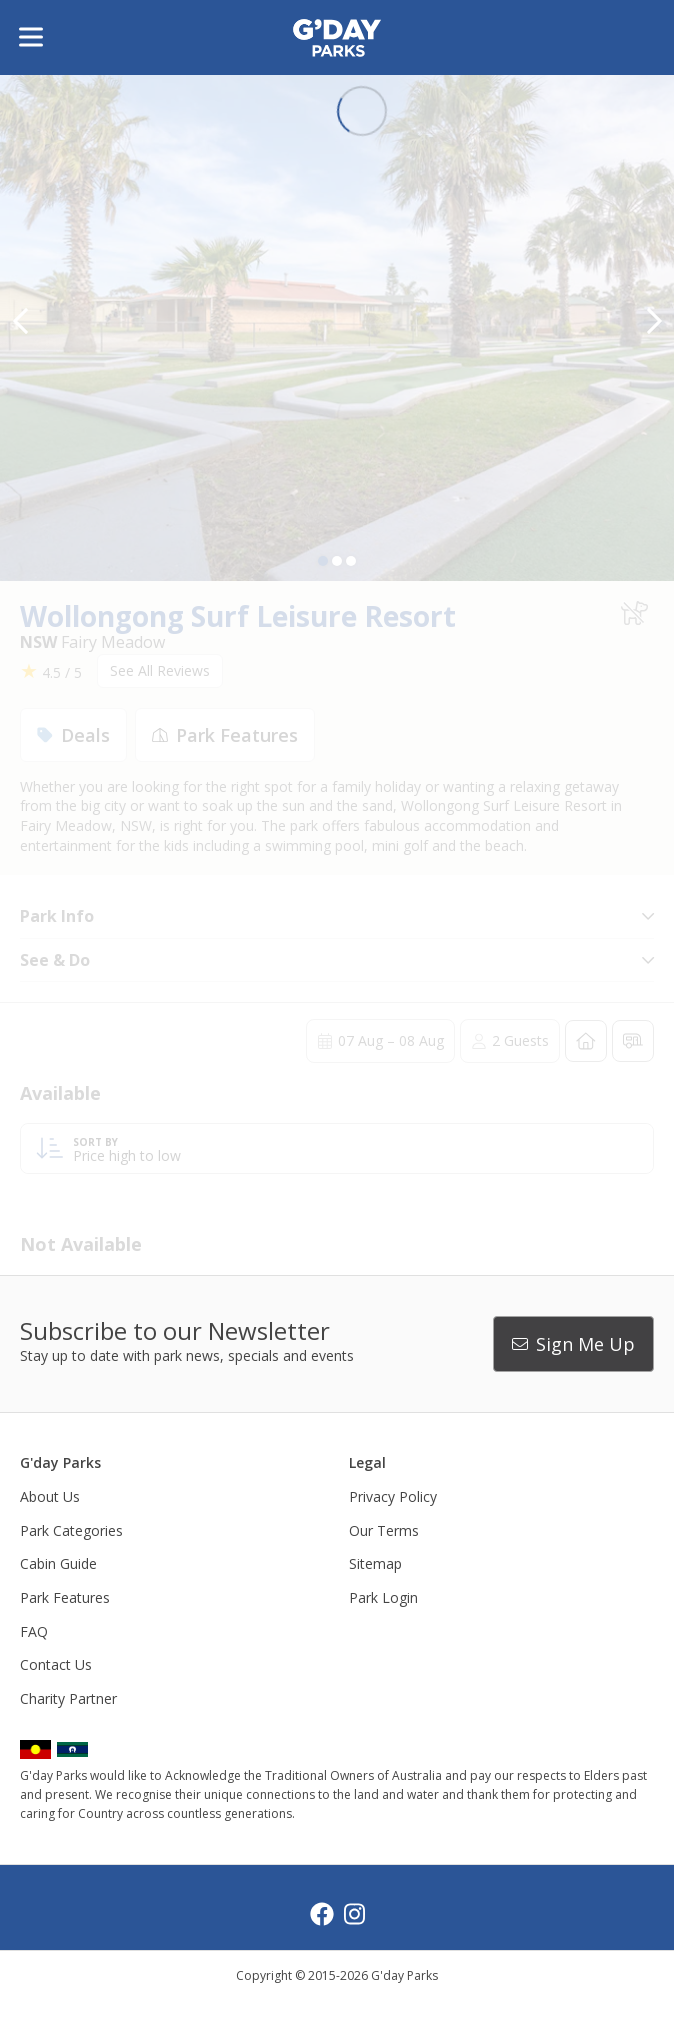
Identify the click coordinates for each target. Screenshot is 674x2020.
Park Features (65, 1597)
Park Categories (71, 1530)
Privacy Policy (393, 1496)
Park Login (383, 1597)
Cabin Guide (58, 1563)
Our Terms (384, 1530)
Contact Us (56, 1664)
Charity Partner (68, 1698)
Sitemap (375, 1563)
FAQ (34, 1631)
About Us (50, 1496)
